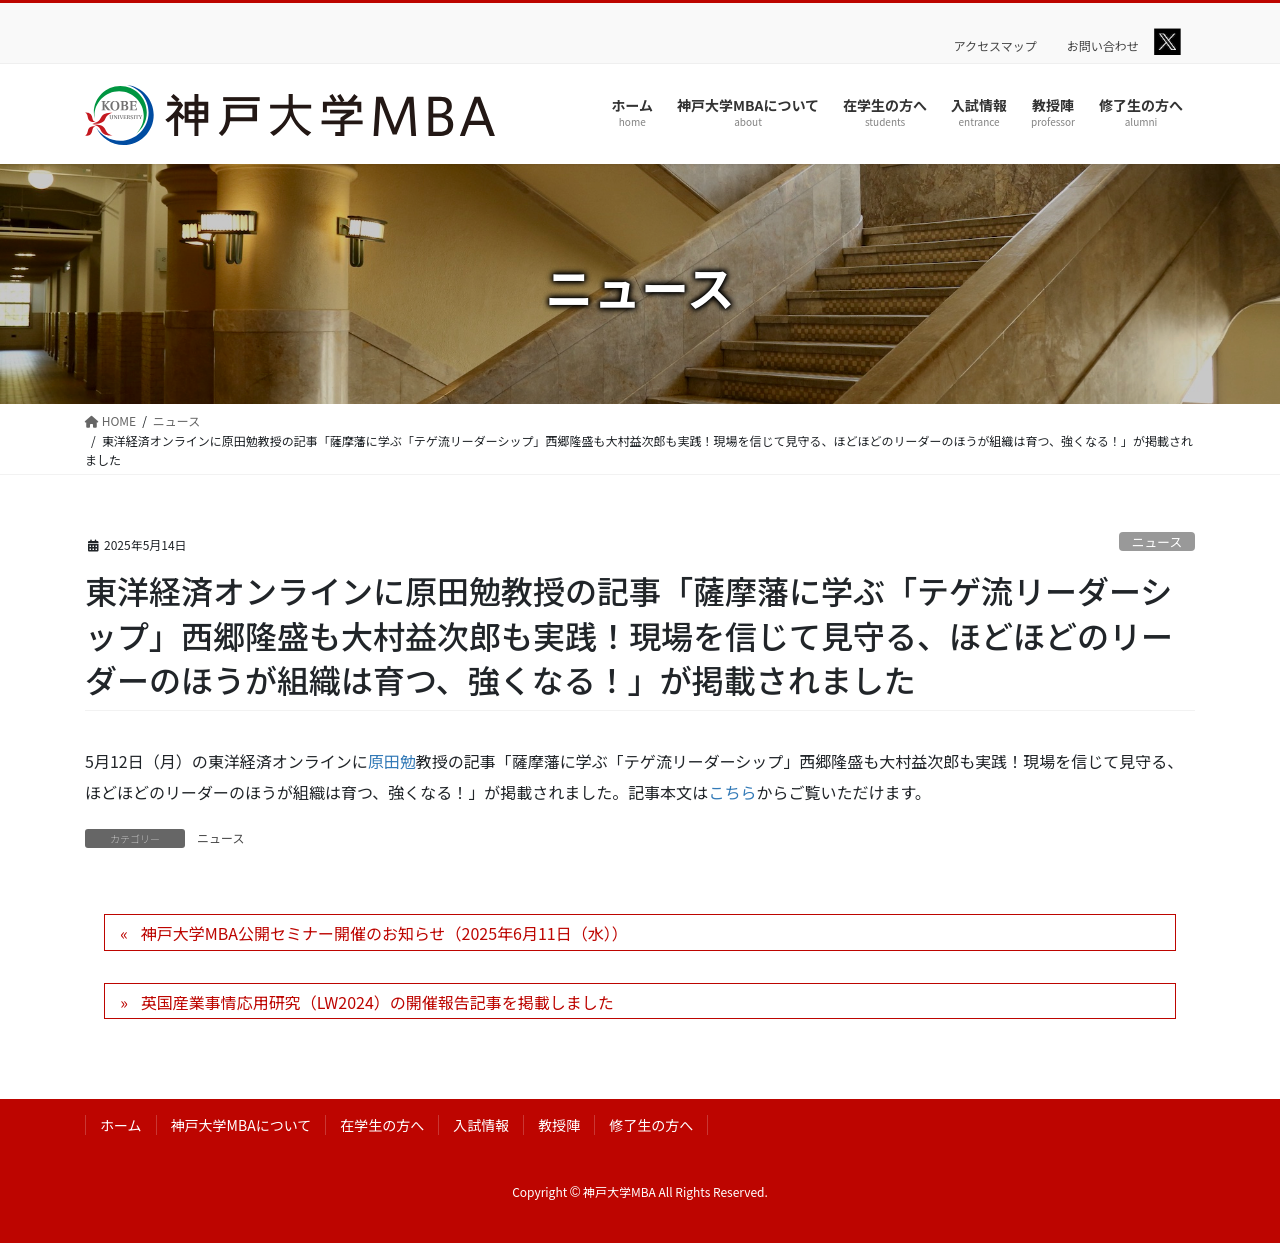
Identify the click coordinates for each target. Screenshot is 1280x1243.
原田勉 (392, 761)
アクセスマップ (995, 46)
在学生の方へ (382, 1125)
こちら (732, 792)
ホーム (121, 1125)
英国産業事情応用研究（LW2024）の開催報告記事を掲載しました (377, 1002)
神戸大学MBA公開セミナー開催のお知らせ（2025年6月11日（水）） (384, 933)
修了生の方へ (651, 1125)
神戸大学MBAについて (241, 1125)
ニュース (1157, 541)
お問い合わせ (1103, 46)
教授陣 (559, 1125)
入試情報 (481, 1125)
